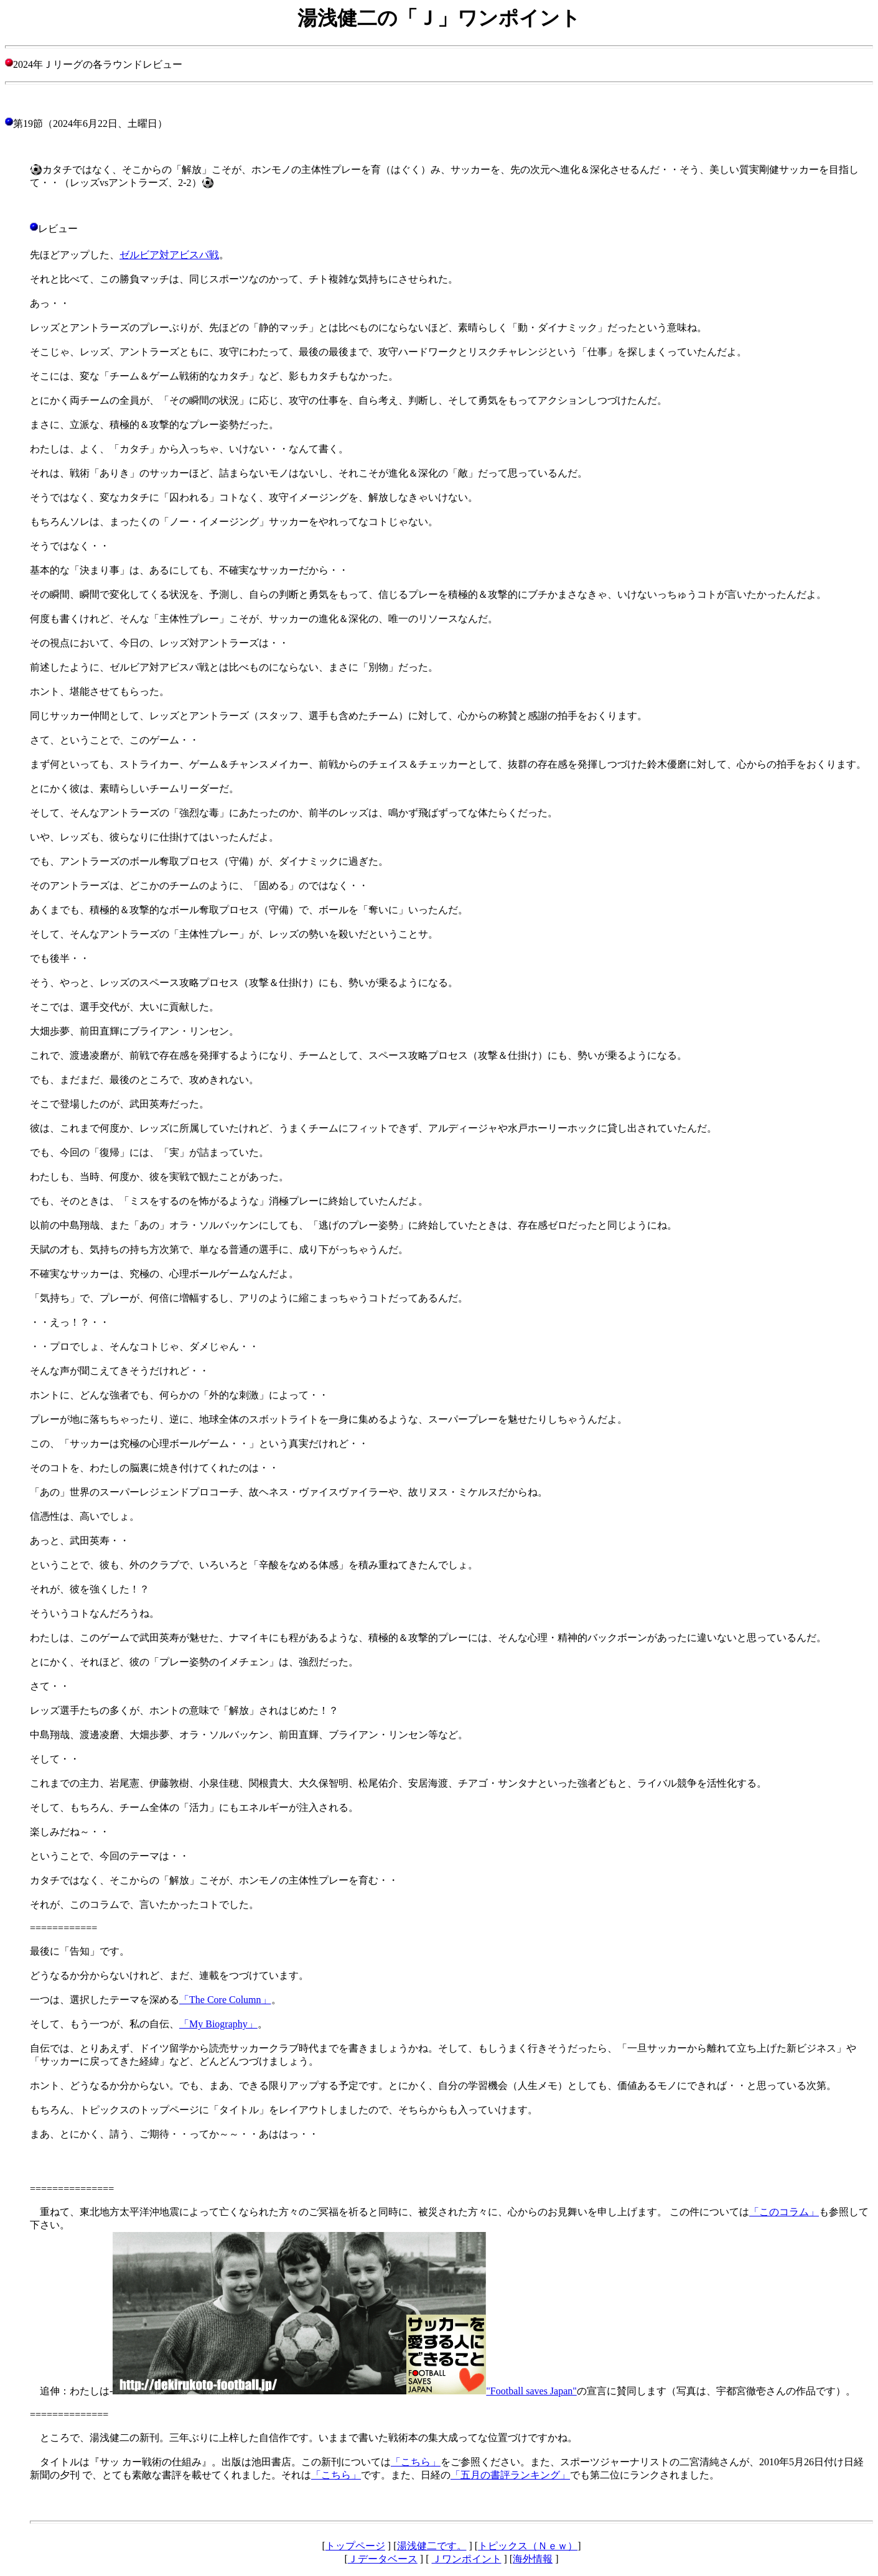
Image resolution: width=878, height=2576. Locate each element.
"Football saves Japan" (531, 2391)
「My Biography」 (218, 2024)
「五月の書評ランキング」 (510, 2475)
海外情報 (533, 2559)
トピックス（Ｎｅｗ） (527, 2546)
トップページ (355, 2546)
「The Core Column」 (225, 1999)
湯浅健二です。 (432, 2546)
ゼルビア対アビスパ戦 (169, 254)
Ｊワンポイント (467, 2559)
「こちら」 (416, 2462)
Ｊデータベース (383, 2559)
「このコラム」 (784, 2211)
